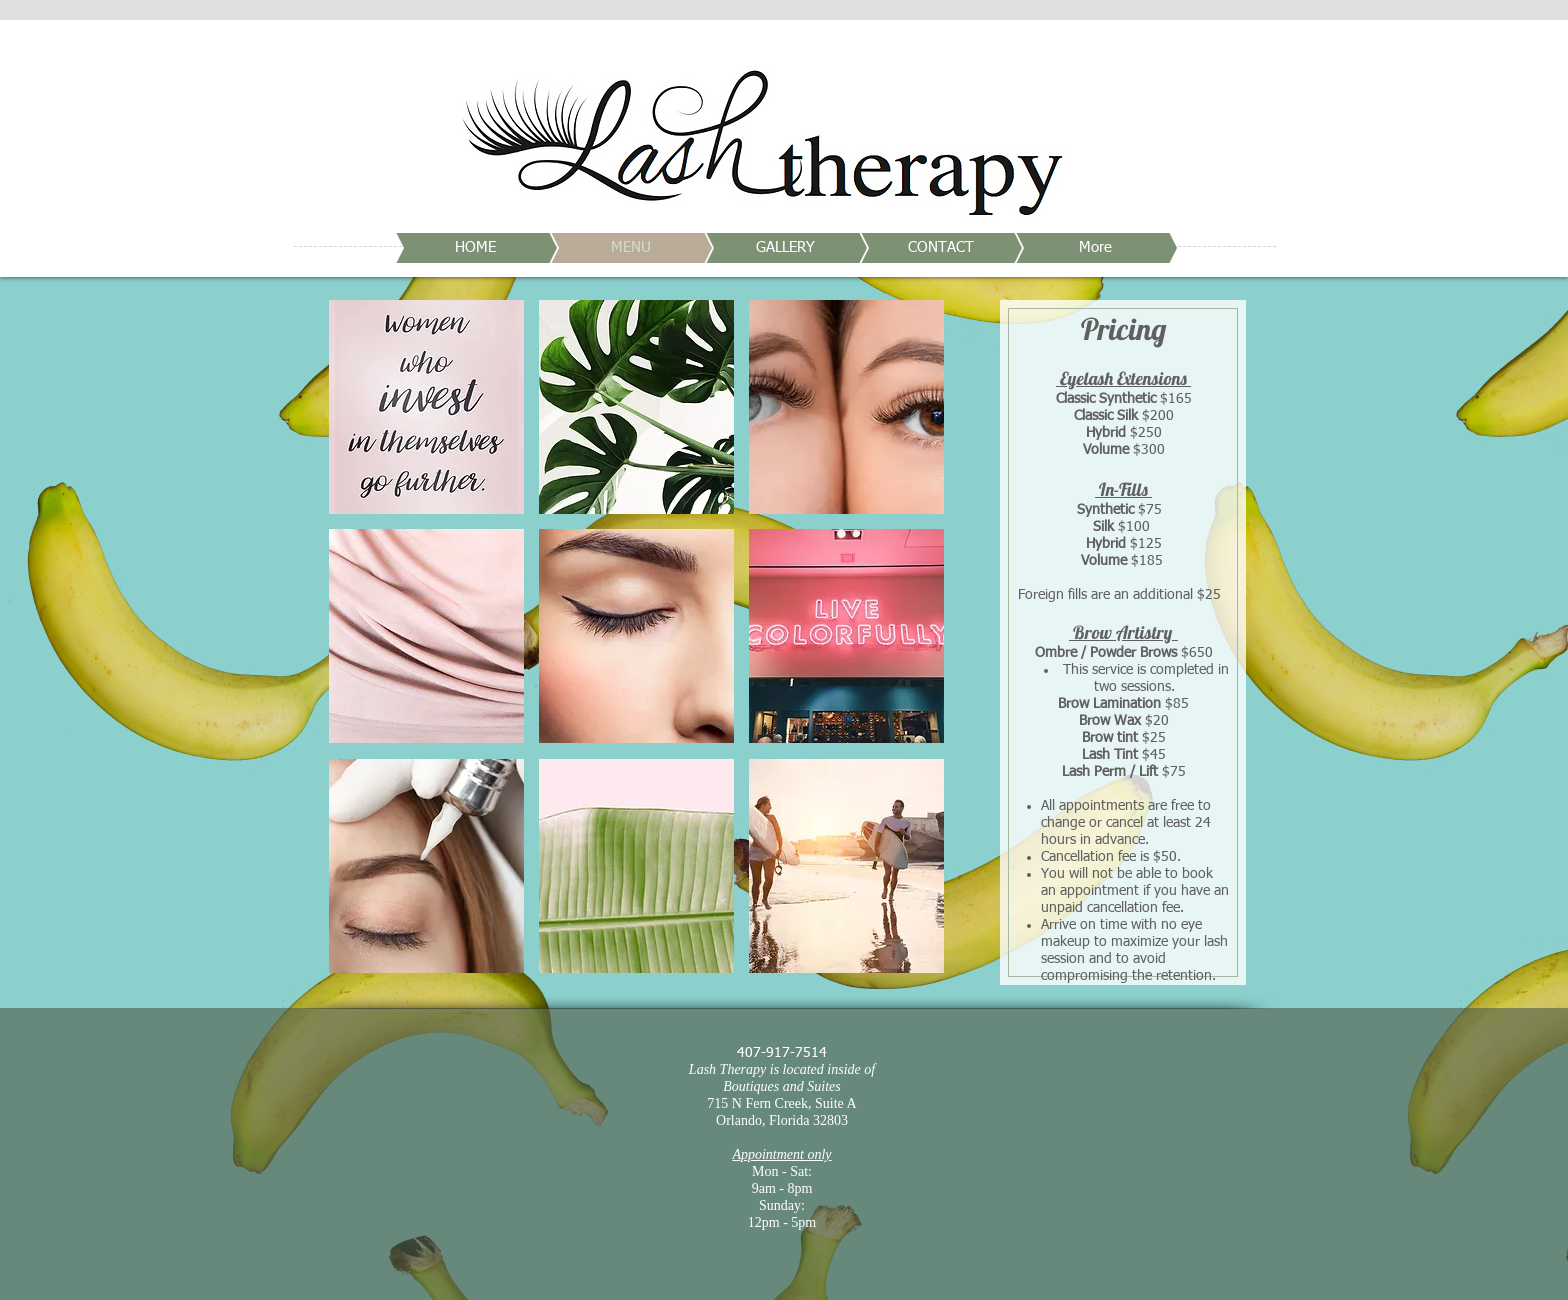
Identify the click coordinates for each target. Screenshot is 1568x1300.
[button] (426, 407)
